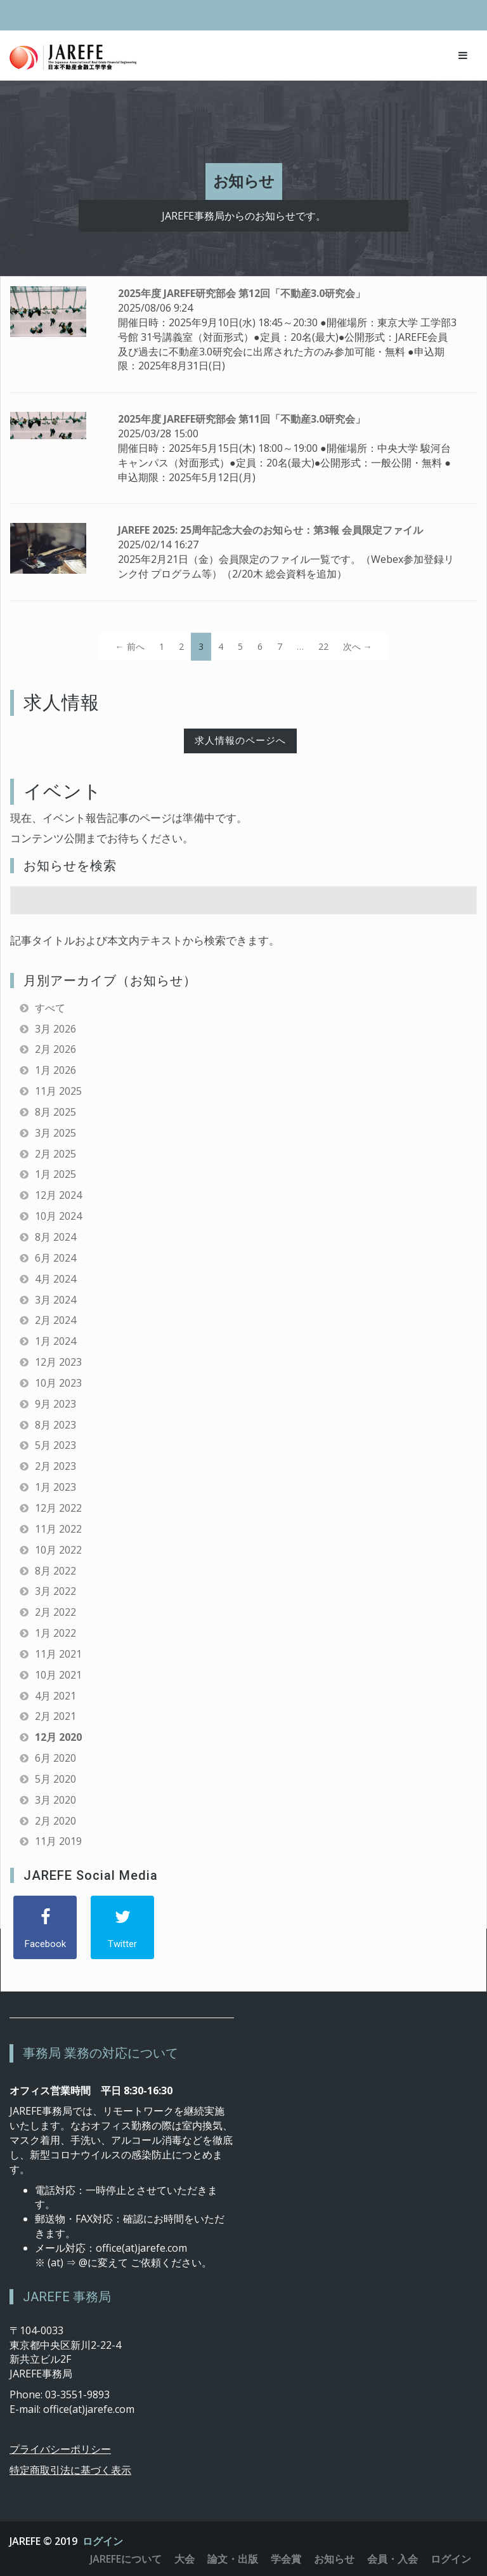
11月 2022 (58, 1529)
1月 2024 (55, 1341)
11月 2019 (58, 1841)
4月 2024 (55, 1279)
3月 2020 (55, 1800)
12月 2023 (58, 1362)
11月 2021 (58, 1654)
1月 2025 (55, 1174)
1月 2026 (55, 1070)
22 (323, 646)
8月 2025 (55, 1112)
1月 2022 (55, 1633)
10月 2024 (58, 1216)
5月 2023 (55, 1445)
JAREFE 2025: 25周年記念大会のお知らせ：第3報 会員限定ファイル (270, 530)
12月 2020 (58, 1737)
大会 (184, 2559)
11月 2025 (58, 1091)
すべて (50, 1008)
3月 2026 (55, 1029)
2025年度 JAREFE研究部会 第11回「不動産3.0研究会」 (241, 419)
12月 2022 (58, 1508)
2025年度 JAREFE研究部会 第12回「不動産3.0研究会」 (241, 293)
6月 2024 (55, 1258)
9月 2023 (55, 1404)
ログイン (102, 2541)
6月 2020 (55, 1758)
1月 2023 (55, 1487)
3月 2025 (55, 1133)
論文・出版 (232, 2559)
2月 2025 (55, 1154)
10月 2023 (58, 1383)
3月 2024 (55, 1300)
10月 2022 (58, 1550)
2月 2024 (55, 1320)
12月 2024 (58, 1195)
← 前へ (130, 646)
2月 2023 (55, 1466)
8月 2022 (55, 1571)
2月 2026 (55, 1049)
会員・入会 (392, 2559)
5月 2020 (55, 1779)
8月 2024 (55, 1237)
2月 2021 (55, 1716)
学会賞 (286, 2559)
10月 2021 (58, 1675)
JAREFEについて (126, 2559)
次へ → (357, 646)
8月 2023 (55, 1425)
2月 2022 (55, 1612)
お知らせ (334, 2559)
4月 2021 (55, 1696)
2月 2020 (55, 1821)
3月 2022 (55, 1591)
